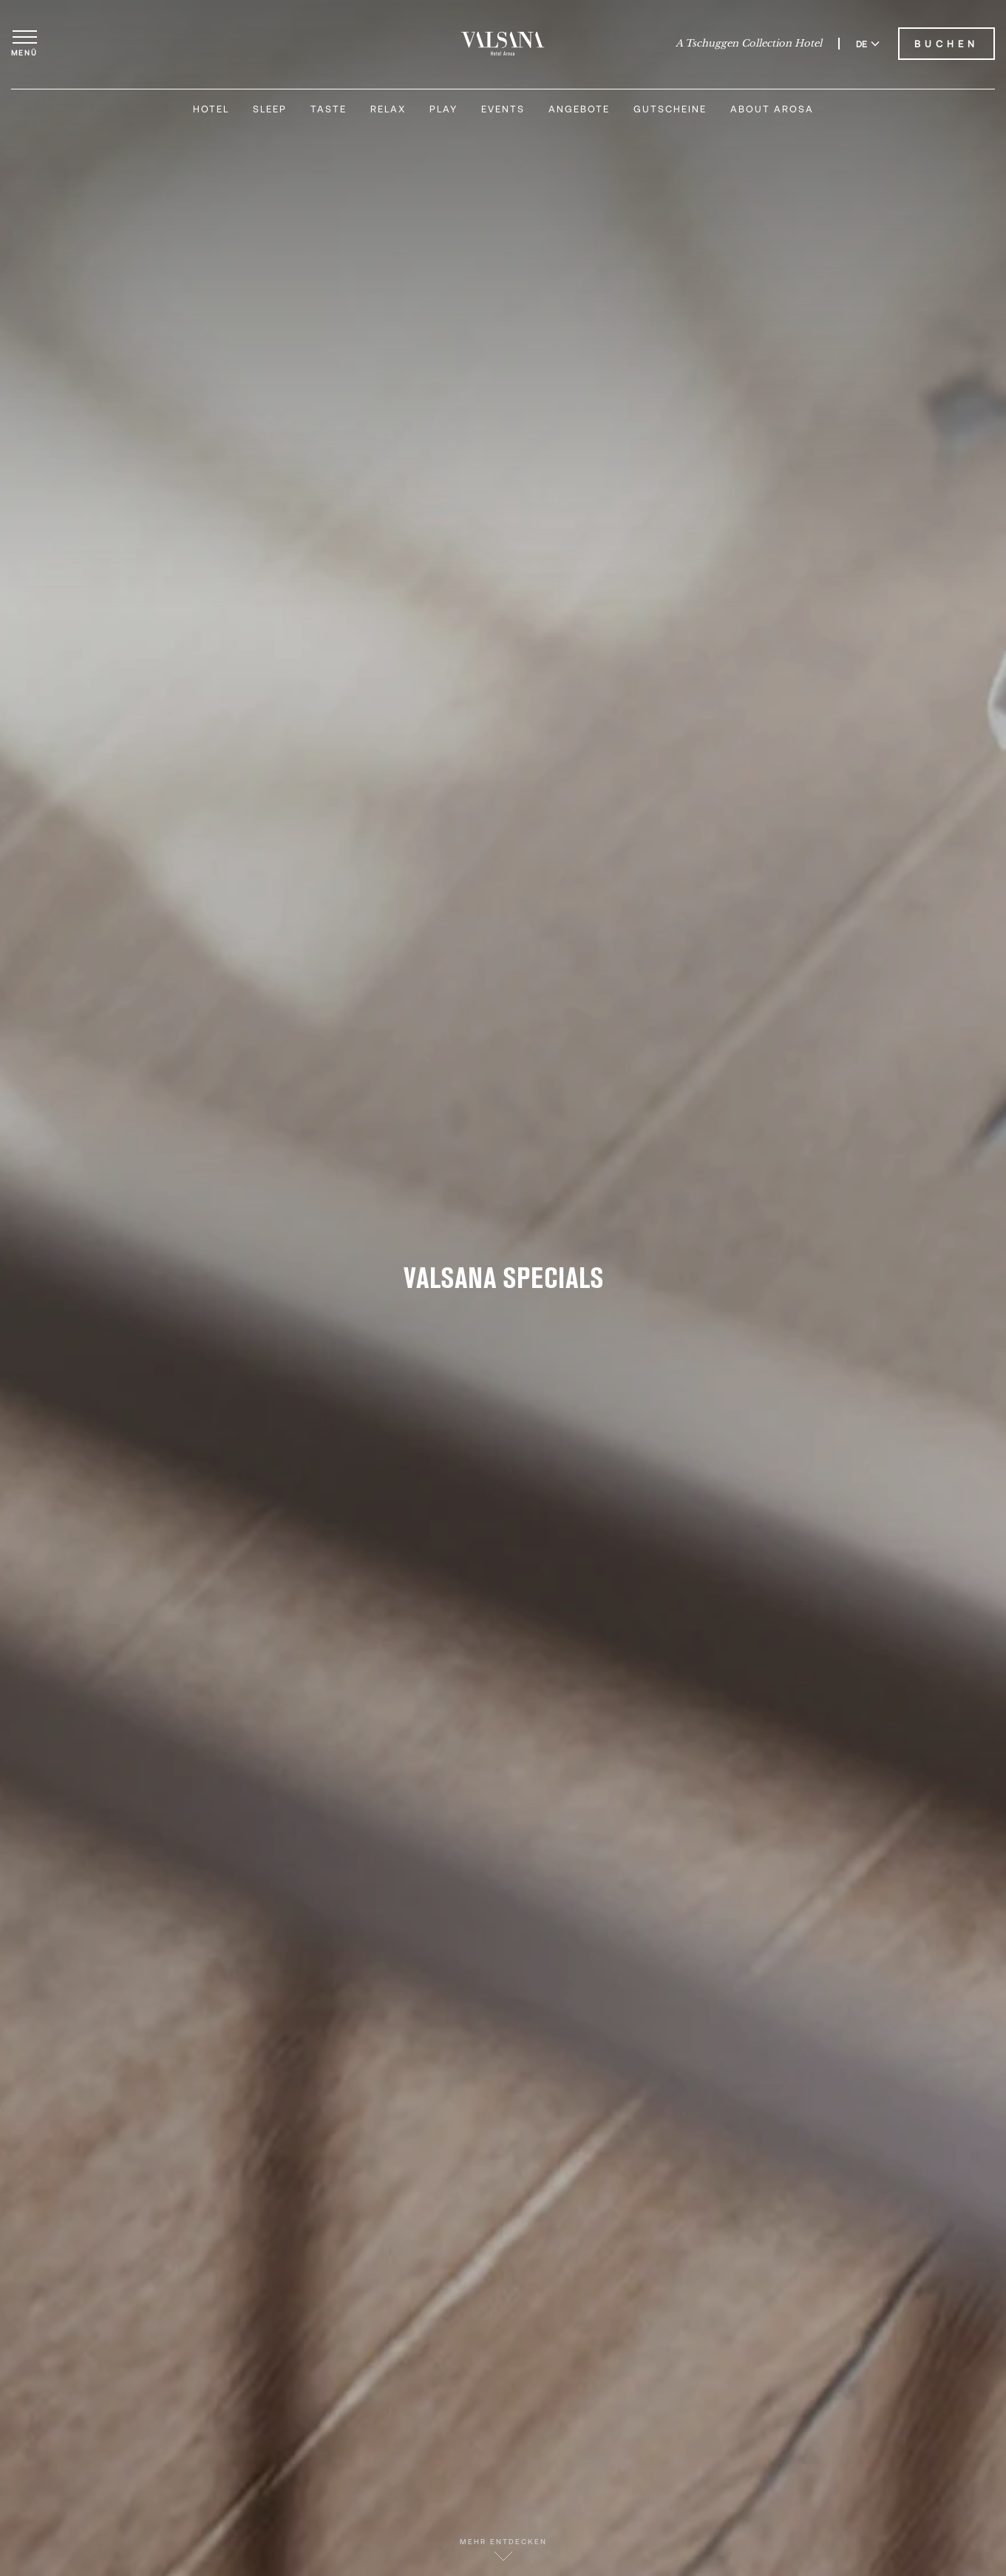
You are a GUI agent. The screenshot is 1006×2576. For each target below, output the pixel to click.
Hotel (211, 109)
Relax (388, 109)
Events (503, 109)
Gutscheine (670, 109)
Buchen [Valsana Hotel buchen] (946, 44)
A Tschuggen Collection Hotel (749, 43)
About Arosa (772, 109)
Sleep (270, 109)
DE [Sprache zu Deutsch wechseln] (868, 43)
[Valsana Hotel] (503, 43)
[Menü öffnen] (24, 43)
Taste (328, 109)
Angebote (579, 109)
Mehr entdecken (503, 2549)
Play (443, 109)
